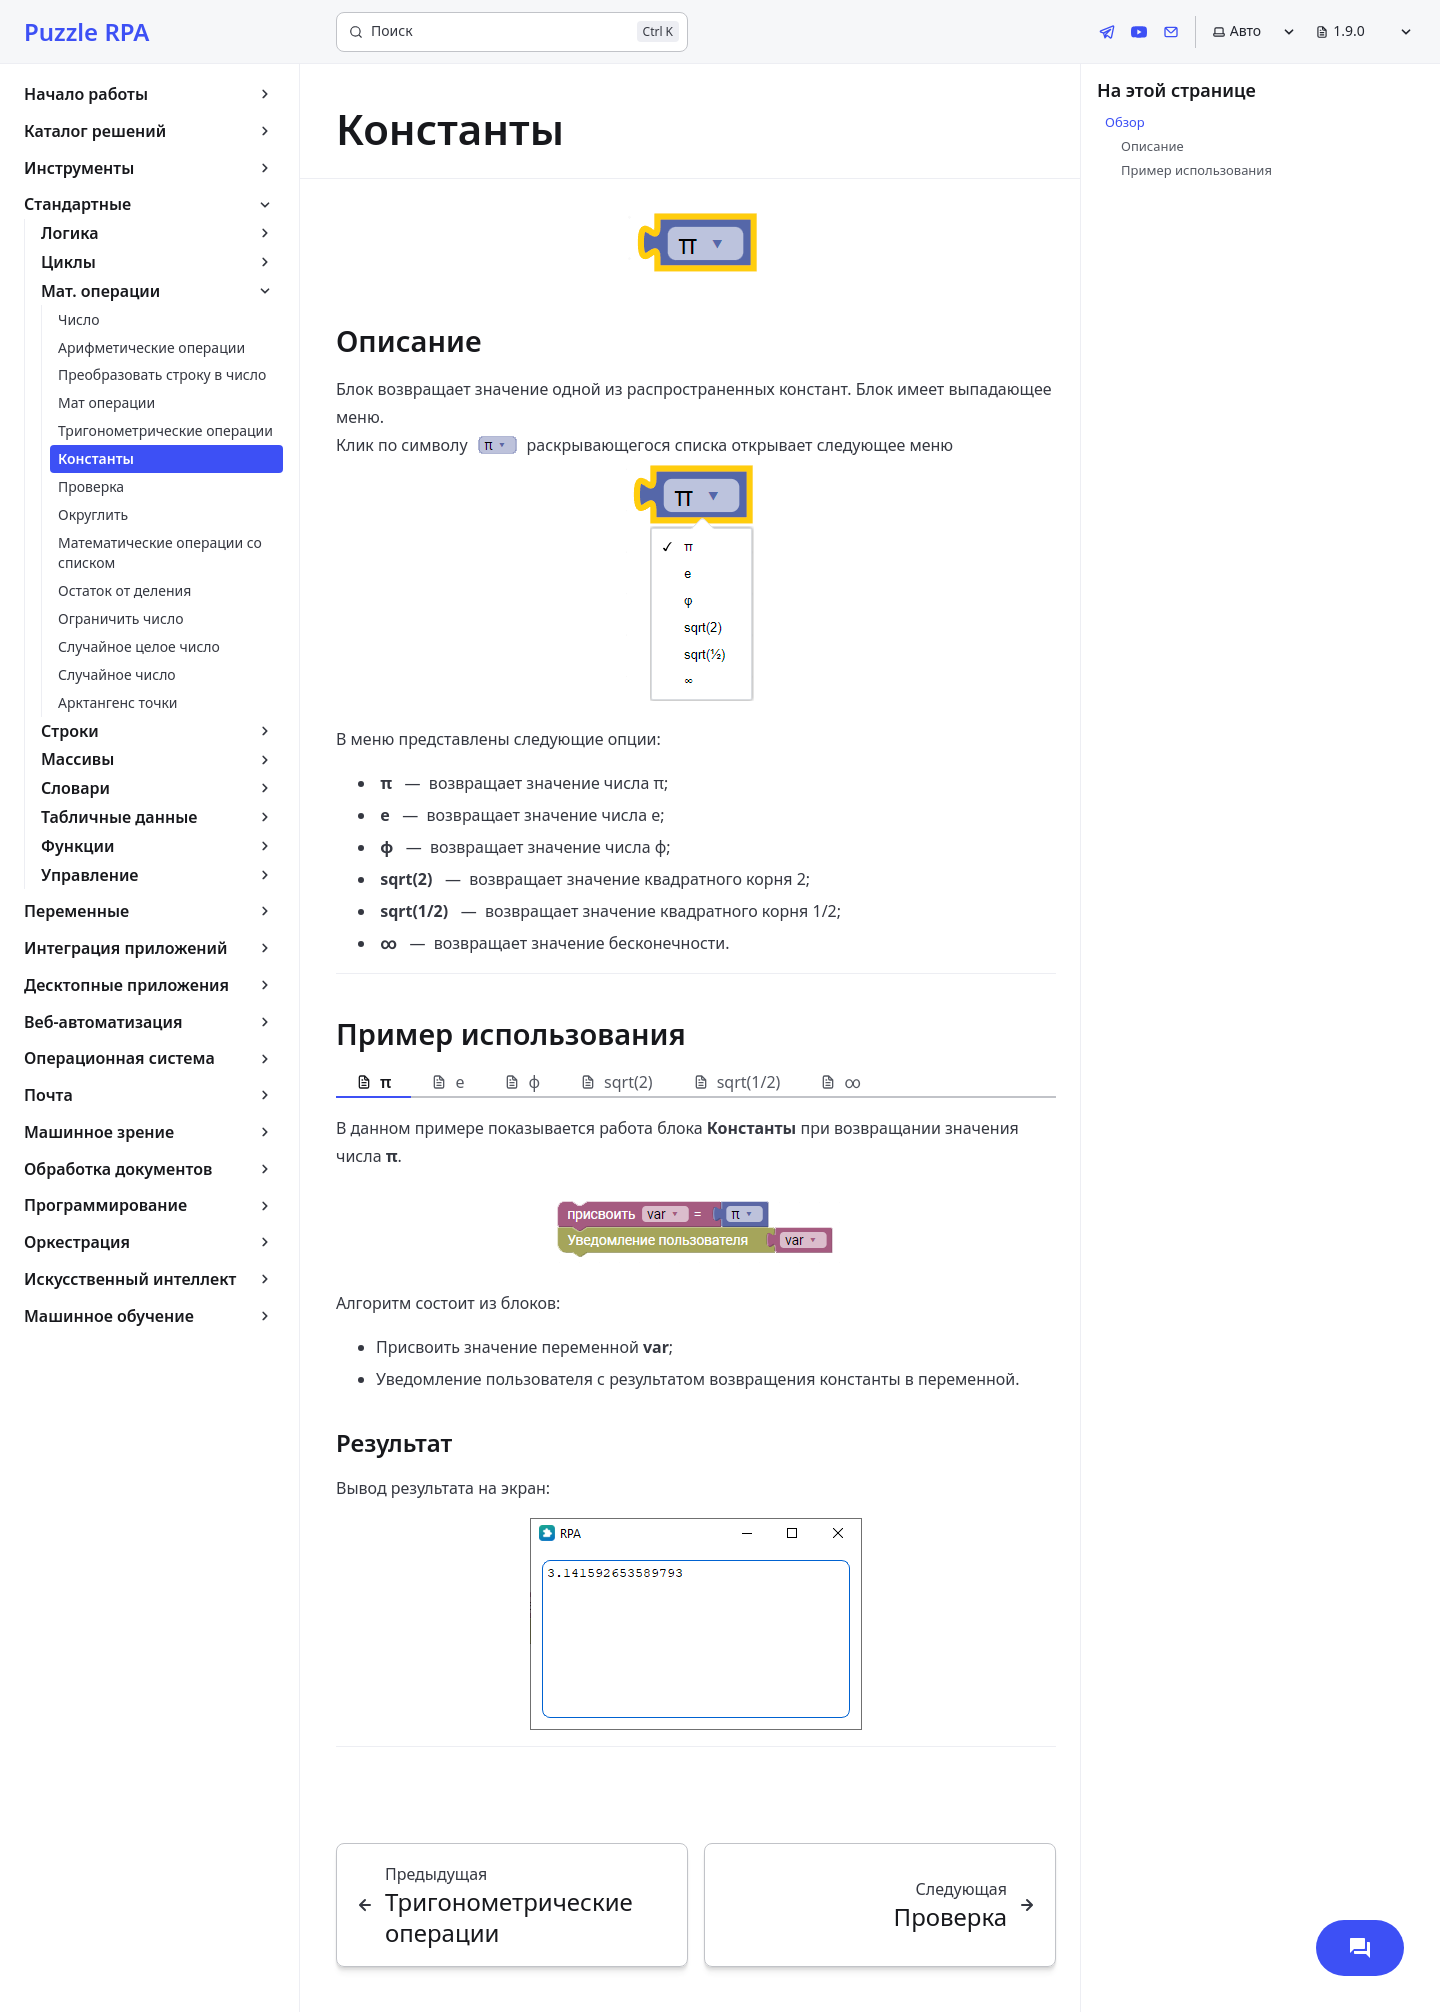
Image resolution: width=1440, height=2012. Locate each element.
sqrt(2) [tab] (616, 1082)
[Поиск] (512, 32)
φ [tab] (522, 1082)
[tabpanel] (696, 1422)
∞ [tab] (840, 1082)
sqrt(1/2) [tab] (737, 1082)
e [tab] (447, 1082)
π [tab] (373, 1082)
